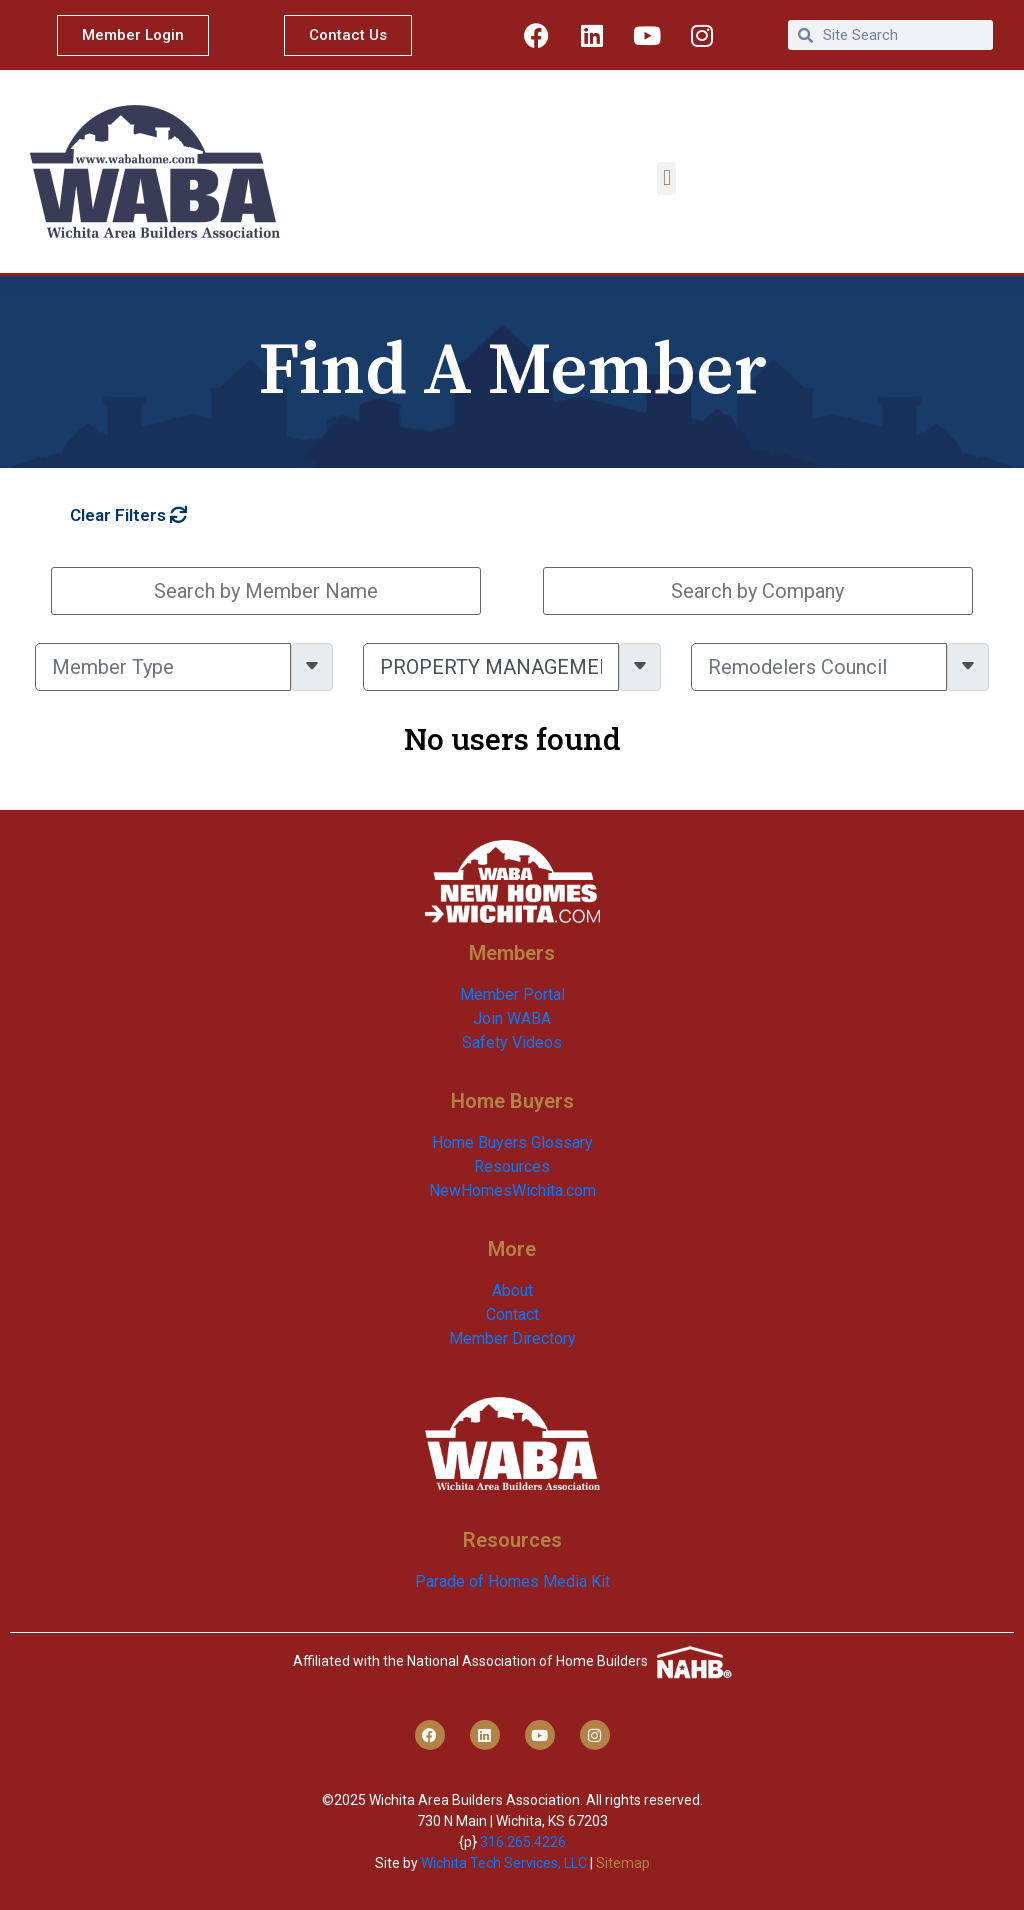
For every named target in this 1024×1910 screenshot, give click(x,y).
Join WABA (512, 1018)
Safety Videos (512, 1042)
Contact (512, 1314)
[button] (666, 178)
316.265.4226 (523, 1842)
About (512, 1290)
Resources (512, 1166)
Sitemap (623, 1863)
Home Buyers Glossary (512, 1142)
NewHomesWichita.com (512, 1190)
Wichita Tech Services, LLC (504, 1863)
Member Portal (512, 994)
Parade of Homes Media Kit (512, 1581)
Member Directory (512, 1338)
